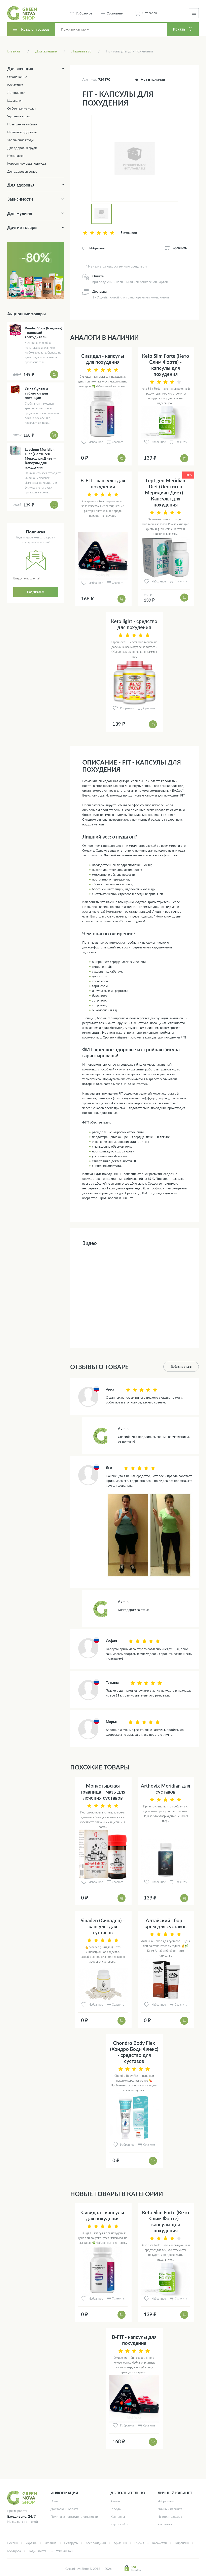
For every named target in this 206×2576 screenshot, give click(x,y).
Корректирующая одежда (26, 163)
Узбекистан (64, 2551)
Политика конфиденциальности (74, 2516)
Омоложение (17, 77)
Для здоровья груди (22, 148)
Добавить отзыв (181, 1366)
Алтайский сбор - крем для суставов (165, 1923)
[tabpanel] (135, 158)
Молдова (14, 2551)
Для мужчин (19, 213)
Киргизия (182, 2543)
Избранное (166, 2501)
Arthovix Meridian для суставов (165, 1789)
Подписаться (35, 592)
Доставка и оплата (64, 2509)
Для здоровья (21, 184)
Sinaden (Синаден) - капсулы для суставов (103, 1926)
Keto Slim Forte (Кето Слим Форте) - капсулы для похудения (165, 365)
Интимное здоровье (22, 132)
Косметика (15, 85)
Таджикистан (38, 2551)
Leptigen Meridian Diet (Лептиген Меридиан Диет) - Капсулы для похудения (165, 492)
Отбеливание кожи (21, 108)
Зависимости (20, 198)
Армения (120, 2543)
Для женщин (20, 68)
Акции (115, 2501)
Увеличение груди (20, 140)
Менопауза (15, 155)
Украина (50, 2543)
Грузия (139, 2543)
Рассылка (165, 2524)
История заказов (170, 2516)
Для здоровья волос (22, 171)
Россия (12, 2543)
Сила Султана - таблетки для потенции (37, 393)
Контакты (117, 2516)
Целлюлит (15, 100)
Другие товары (22, 227)
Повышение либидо (22, 124)
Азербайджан (95, 2543)
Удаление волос (19, 116)
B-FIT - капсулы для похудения (102, 483)
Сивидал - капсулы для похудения (102, 359)
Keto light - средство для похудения (134, 624)
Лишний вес (16, 92)
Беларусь (71, 2543)
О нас (54, 2501)
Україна (31, 2543)
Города (115, 2509)
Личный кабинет (170, 2509)
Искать (179, 29)
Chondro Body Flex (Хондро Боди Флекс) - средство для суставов (134, 2052)
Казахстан (159, 2543)
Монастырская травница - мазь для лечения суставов (102, 1792)
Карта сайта (119, 2524)
